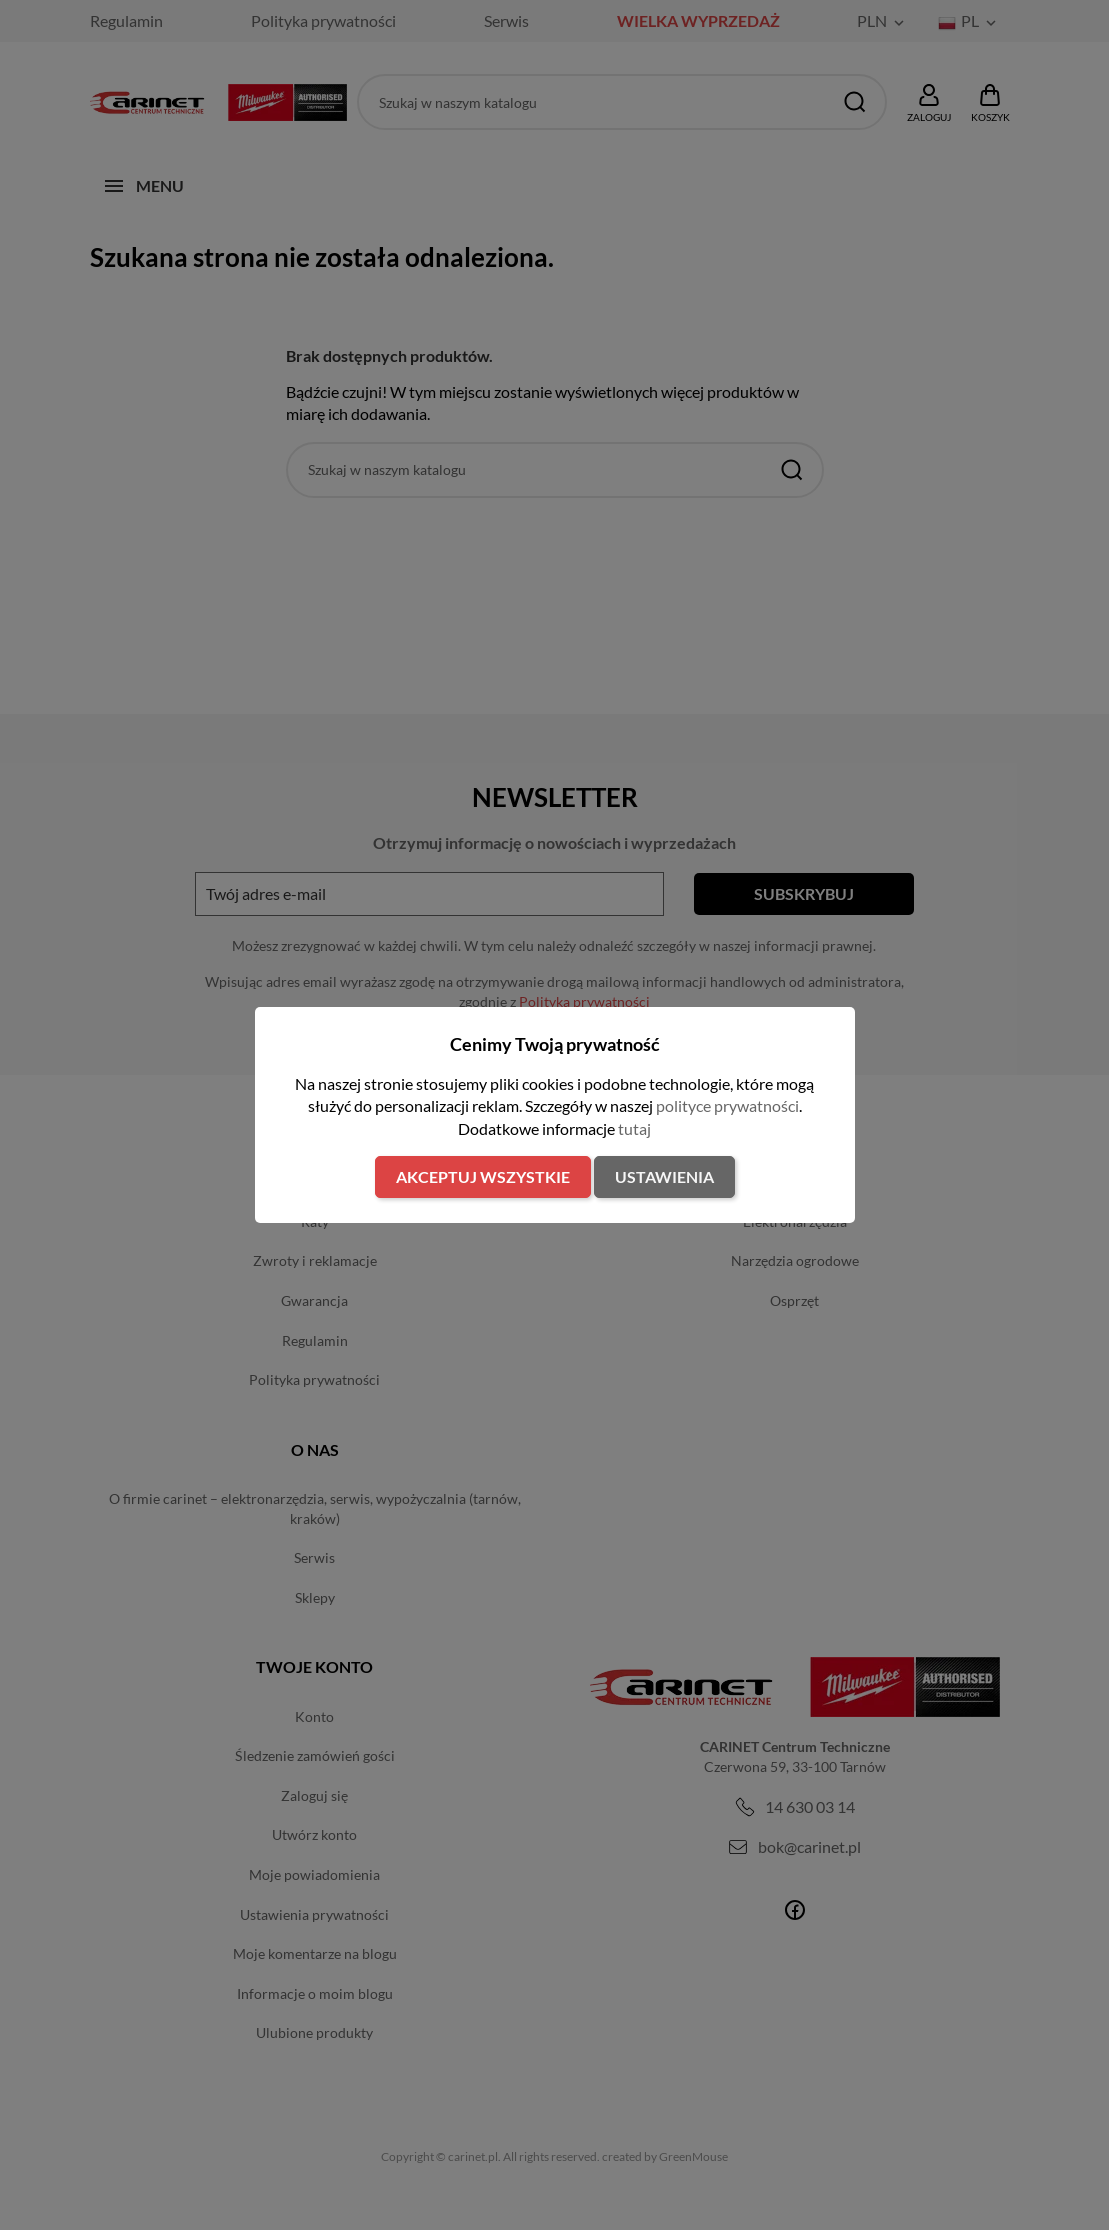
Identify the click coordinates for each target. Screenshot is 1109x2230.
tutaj (634, 1128)
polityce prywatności (727, 1105)
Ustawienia (664, 1176)
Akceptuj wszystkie (483, 1176)
